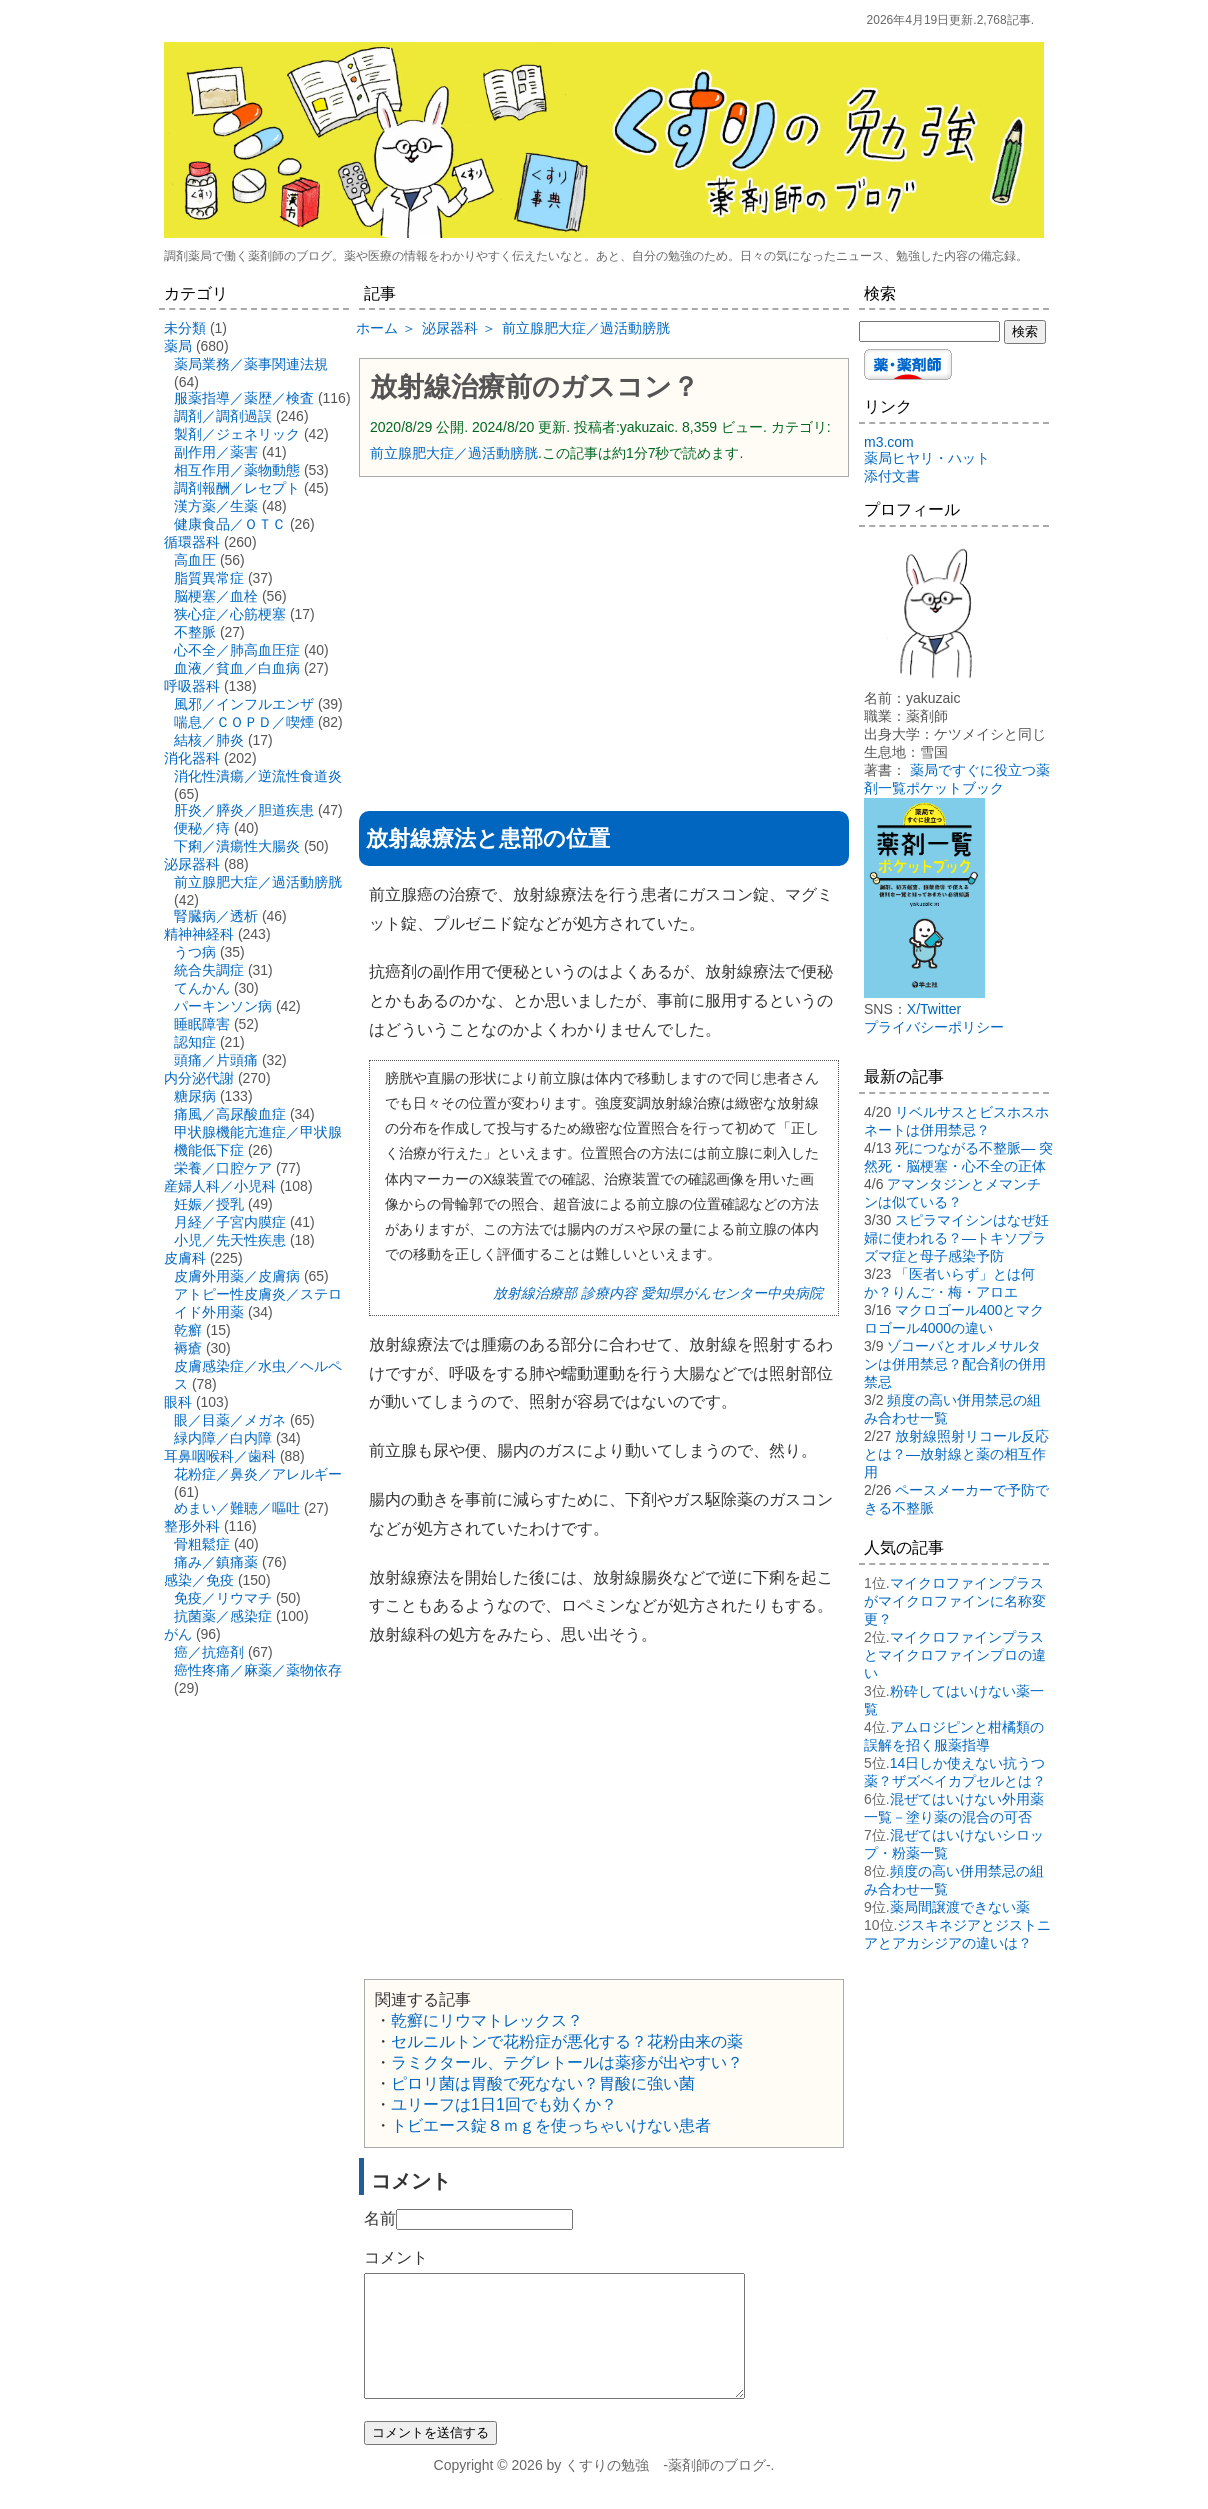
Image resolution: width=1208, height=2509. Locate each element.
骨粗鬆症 (202, 1544)
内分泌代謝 (199, 1078)
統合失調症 (209, 970)
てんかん (202, 988)
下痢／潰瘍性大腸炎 (237, 846)
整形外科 (192, 1526)
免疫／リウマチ (223, 1598)
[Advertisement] (604, 637)
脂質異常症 (209, 578)
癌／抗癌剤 (209, 1652)
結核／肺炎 (209, 740)
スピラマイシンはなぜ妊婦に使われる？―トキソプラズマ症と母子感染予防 (956, 1238)
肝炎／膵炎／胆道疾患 (244, 810)
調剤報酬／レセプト (237, 488)
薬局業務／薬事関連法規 (251, 364)
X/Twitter (934, 1009)
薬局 (178, 346)
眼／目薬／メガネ (230, 1420)
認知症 (195, 1042)
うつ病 (195, 952)
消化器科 (192, 758)
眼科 (178, 1402)
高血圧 (195, 560)
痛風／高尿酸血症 (230, 1114)
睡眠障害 (202, 1024)
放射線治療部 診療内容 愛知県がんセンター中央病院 (658, 1293)
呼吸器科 (192, 686)
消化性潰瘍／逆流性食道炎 (258, 776)
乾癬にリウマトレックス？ (487, 2020)
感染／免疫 (199, 1580)
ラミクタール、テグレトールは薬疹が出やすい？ (567, 2062)
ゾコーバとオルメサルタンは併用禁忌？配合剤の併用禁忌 (955, 1364)
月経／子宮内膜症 (230, 1222)
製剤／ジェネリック (237, 434)
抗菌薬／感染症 (223, 1616)
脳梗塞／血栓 (216, 596)
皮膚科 (185, 1258)
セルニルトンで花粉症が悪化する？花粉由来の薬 (567, 2041)
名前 (380, 2218)
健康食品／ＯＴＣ (230, 524)
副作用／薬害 (216, 452)
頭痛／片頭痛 (216, 1060)
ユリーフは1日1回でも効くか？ (504, 2104)
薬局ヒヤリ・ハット (927, 458)
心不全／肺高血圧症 (237, 650)
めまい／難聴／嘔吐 (237, 1508)
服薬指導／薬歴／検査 (244, 398)
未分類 (185, 328)
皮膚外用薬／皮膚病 (237, 1276)
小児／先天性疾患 (230, 1240)
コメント (396, 2257)
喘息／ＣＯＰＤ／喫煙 (244, 722)
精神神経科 (199, 934)
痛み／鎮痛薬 (216, 1562)
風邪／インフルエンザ (244, 704)
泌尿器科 (192, 864)
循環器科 (192, 542)
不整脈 (195, 632)
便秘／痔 (202, 828)
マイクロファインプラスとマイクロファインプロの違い (955, 1655)
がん (178, 1634)
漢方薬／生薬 (216, 506)
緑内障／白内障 (223, 1438)
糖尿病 (195, 1096)
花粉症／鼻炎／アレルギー (258, 1474)
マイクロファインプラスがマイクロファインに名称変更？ (955, 1601)
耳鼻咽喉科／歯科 (220, 1456)
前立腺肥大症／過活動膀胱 (454, 453)
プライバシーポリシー (934, 1027)
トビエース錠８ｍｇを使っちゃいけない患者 (551, 2125)
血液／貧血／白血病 (237, 668)
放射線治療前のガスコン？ (534, 387)
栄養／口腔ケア (223, 1168)
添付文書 (892, 476)
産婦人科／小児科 (220, 1186)
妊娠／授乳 (209, 1204)
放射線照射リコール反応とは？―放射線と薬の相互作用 (956, 1454)
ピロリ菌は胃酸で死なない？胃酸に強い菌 (543, 2083)
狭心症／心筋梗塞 (230, 614)
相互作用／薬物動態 (237, 470)
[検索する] (929, 331)
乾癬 (188, 1330)
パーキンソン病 (223, 1006)
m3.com (889, 442)
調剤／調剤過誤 (223, 416)
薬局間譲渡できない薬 (960, 1907)
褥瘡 (188, 1348)
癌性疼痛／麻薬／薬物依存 (258, 1670)
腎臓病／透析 (216, 916)
